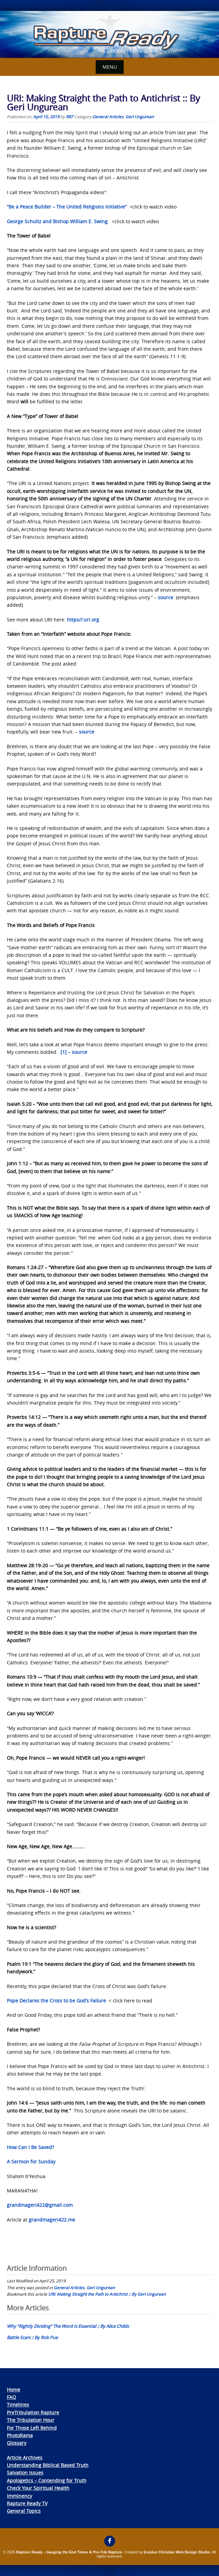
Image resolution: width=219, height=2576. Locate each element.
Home (13, 2389)
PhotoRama (20, 2435)
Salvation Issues (25, 2472)
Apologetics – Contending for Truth (46, 2480)
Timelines (18, 2404)
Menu (109, 67)
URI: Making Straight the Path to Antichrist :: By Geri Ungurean (107, 2294)
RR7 (69, 116)
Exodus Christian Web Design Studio (177, 2552)
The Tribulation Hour (30, 2420)
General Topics (24, 2511)
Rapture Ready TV (27, 2503)
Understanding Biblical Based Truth (47, 2465)
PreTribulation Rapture (33, 2412)
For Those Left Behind (32, 2428)
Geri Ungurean (139, 116)
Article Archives (24, 2457)
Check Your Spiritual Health (38, 2488)
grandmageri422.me (52, 2219)
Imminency (19, 2496)
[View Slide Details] (109, 34)
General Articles (108, 116)
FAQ (11, 2397)
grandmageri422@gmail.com (40, 2205)
